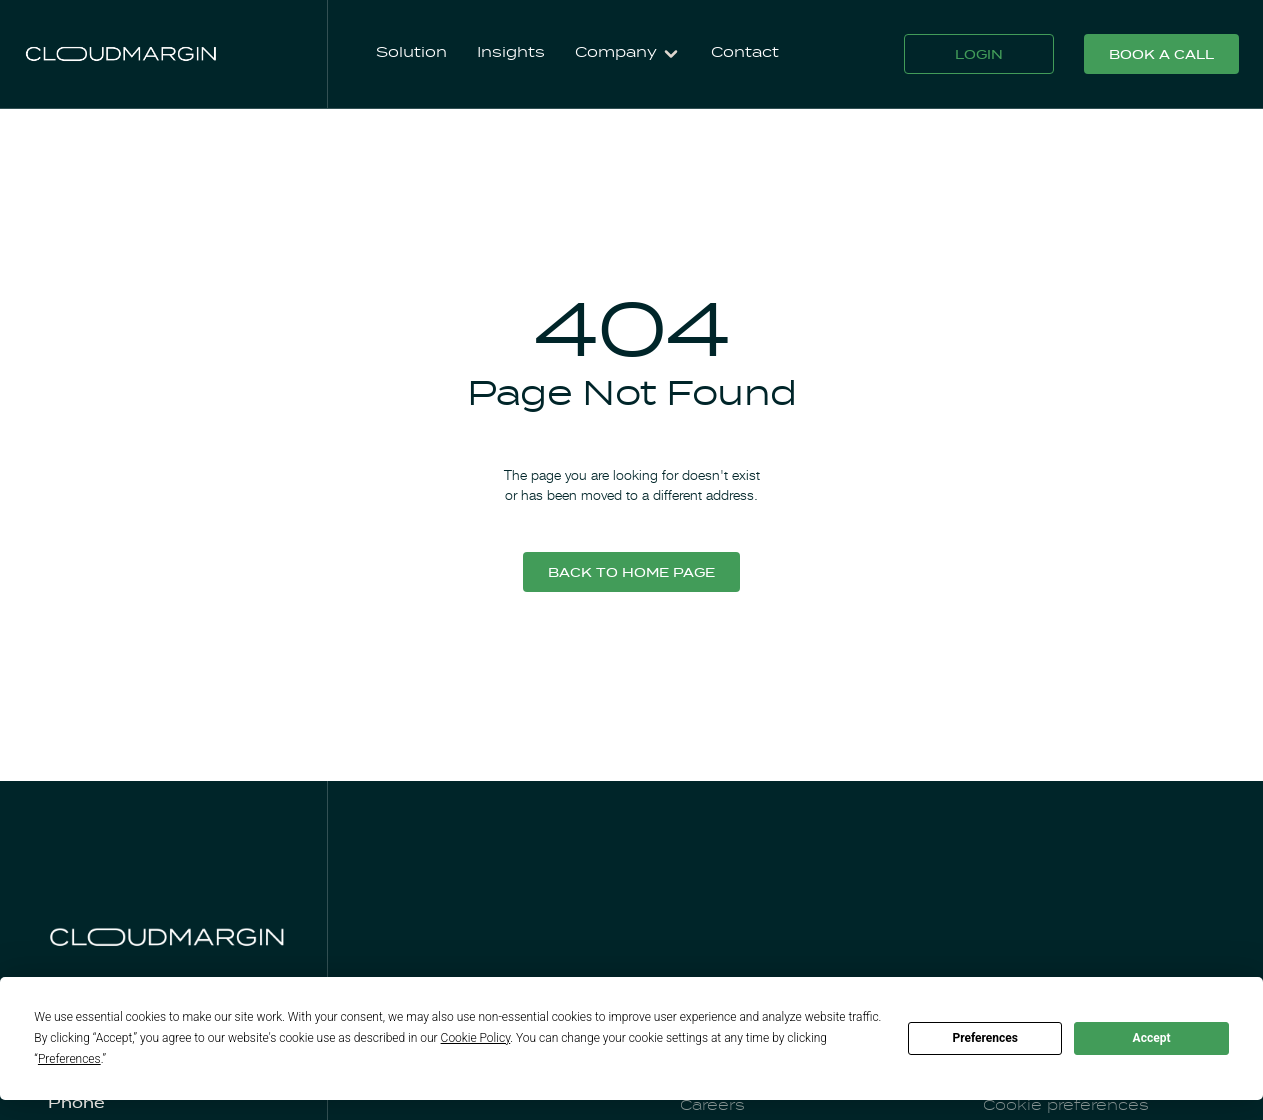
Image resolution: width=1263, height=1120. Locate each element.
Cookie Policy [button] (476, 1038)
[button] (628, 54)
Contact (745, 53)
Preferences (985, 1038)
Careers (712, 1106)
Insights (511, 53)
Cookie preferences (1066, 1106)
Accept (1152, 1038)
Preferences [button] (69, 1059)
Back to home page (631, 574)
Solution (411, 53)
